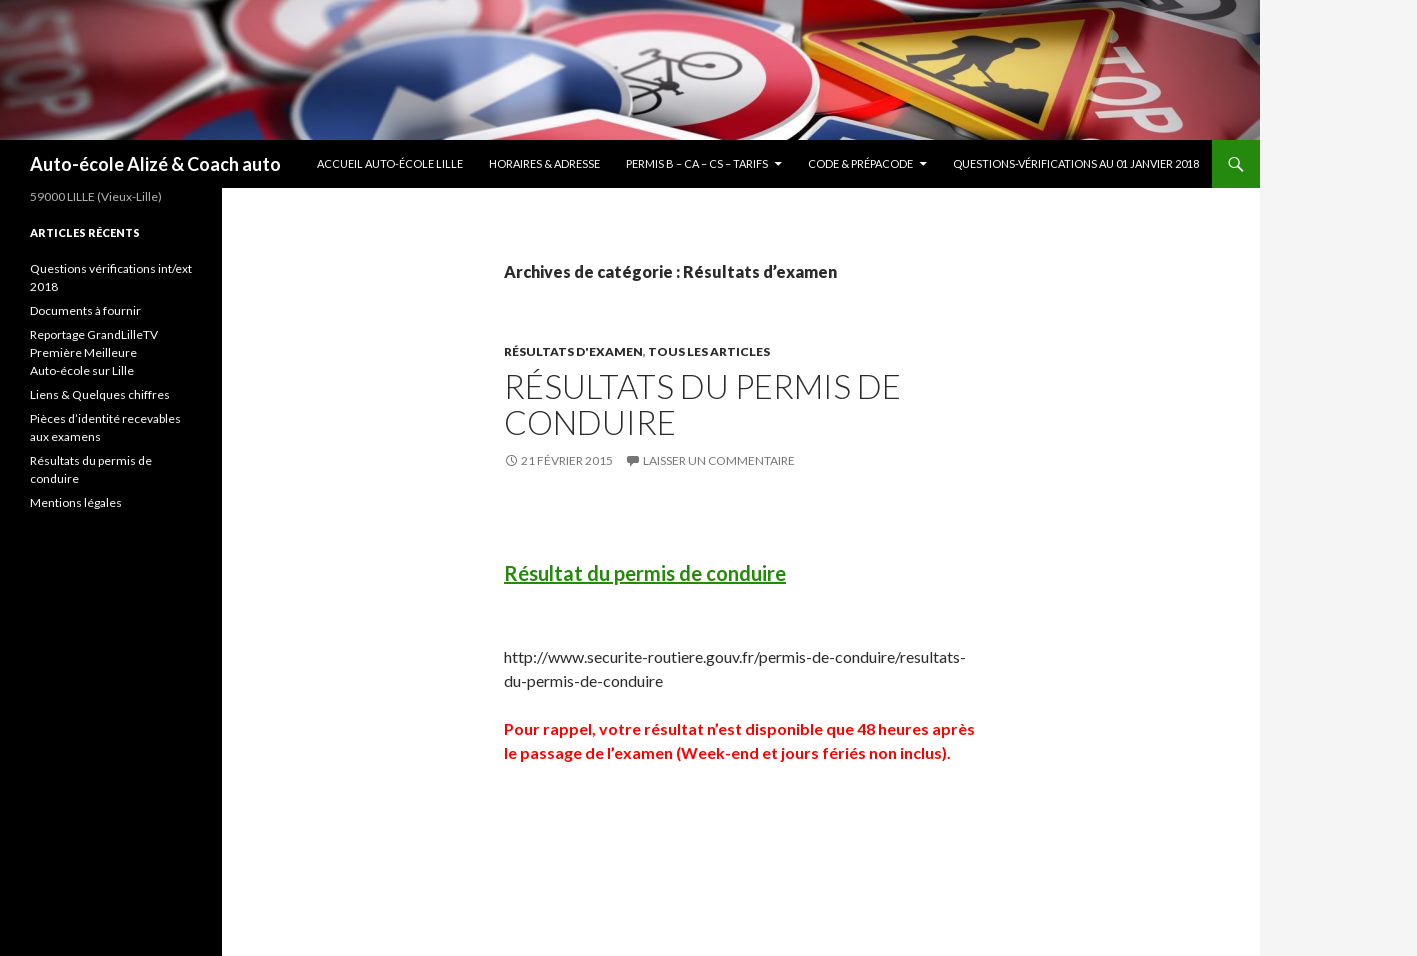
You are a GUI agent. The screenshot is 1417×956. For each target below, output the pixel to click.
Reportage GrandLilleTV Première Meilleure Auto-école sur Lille (94, 352)
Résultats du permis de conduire (702, 404)
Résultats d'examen (573, 351)
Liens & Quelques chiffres (100, 394)
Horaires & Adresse (544, 163)
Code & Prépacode (860, 163)
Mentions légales (76, 502)
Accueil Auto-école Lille (390, 163)
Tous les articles (709, 351)
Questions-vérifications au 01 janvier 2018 (1076, 163)
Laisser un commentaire (719, 460)
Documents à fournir (85, 310)
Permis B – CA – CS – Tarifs (697, 163)
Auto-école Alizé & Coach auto (155, 164)
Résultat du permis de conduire (645, 573)
